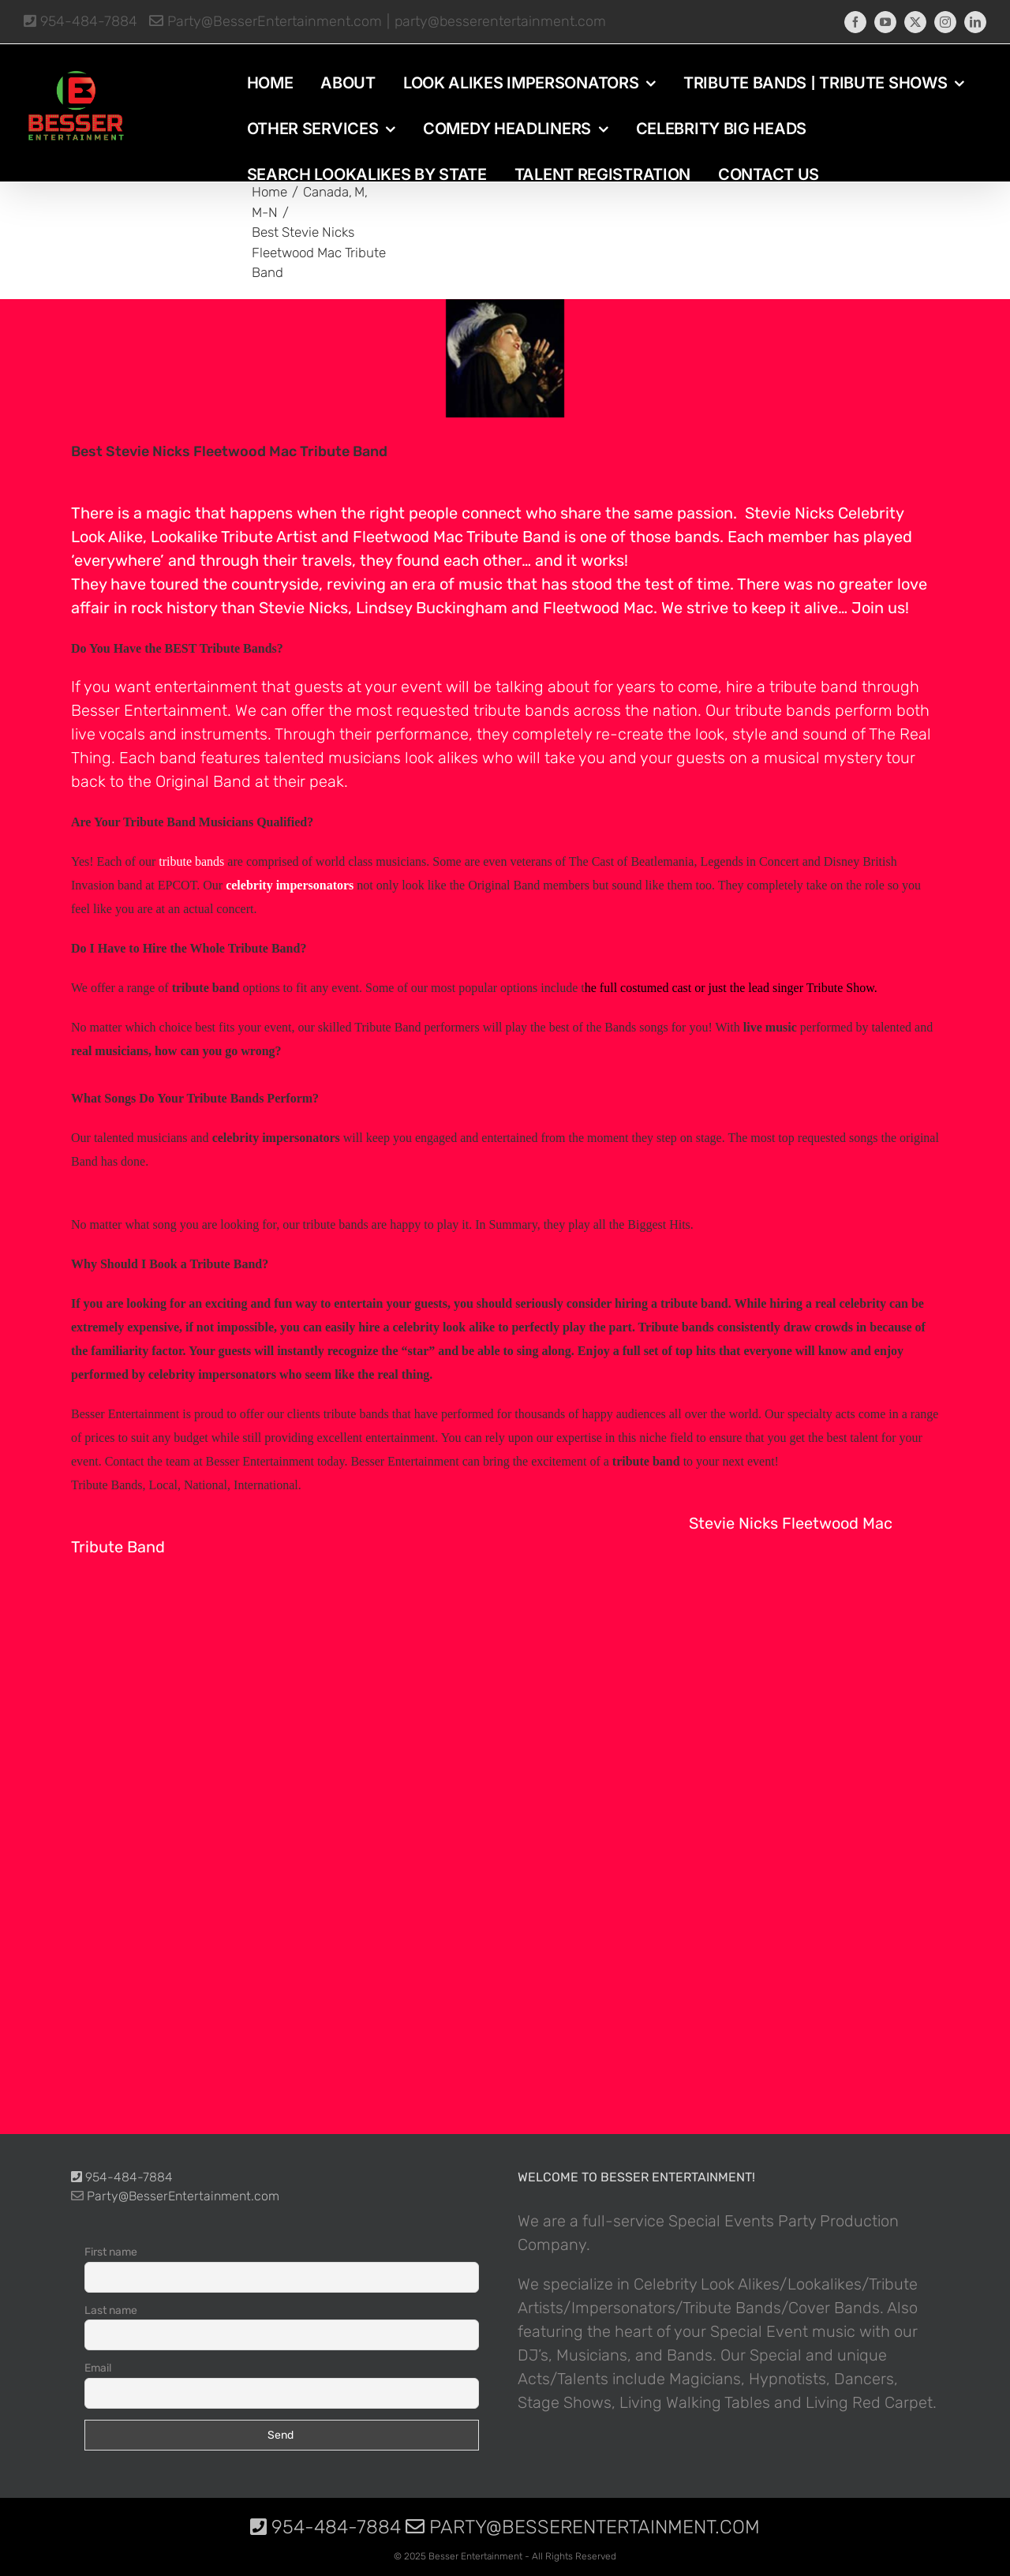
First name (110, 2252)
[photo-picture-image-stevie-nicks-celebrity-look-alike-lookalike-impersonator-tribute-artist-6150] (505, 358)
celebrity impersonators (290, 885)
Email (97, 2368)
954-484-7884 (80, 21)
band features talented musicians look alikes (318, 757)
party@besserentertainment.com (500, 21)
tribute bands (521, 710)
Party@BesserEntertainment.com (265, 21)
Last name (110, 2310)
